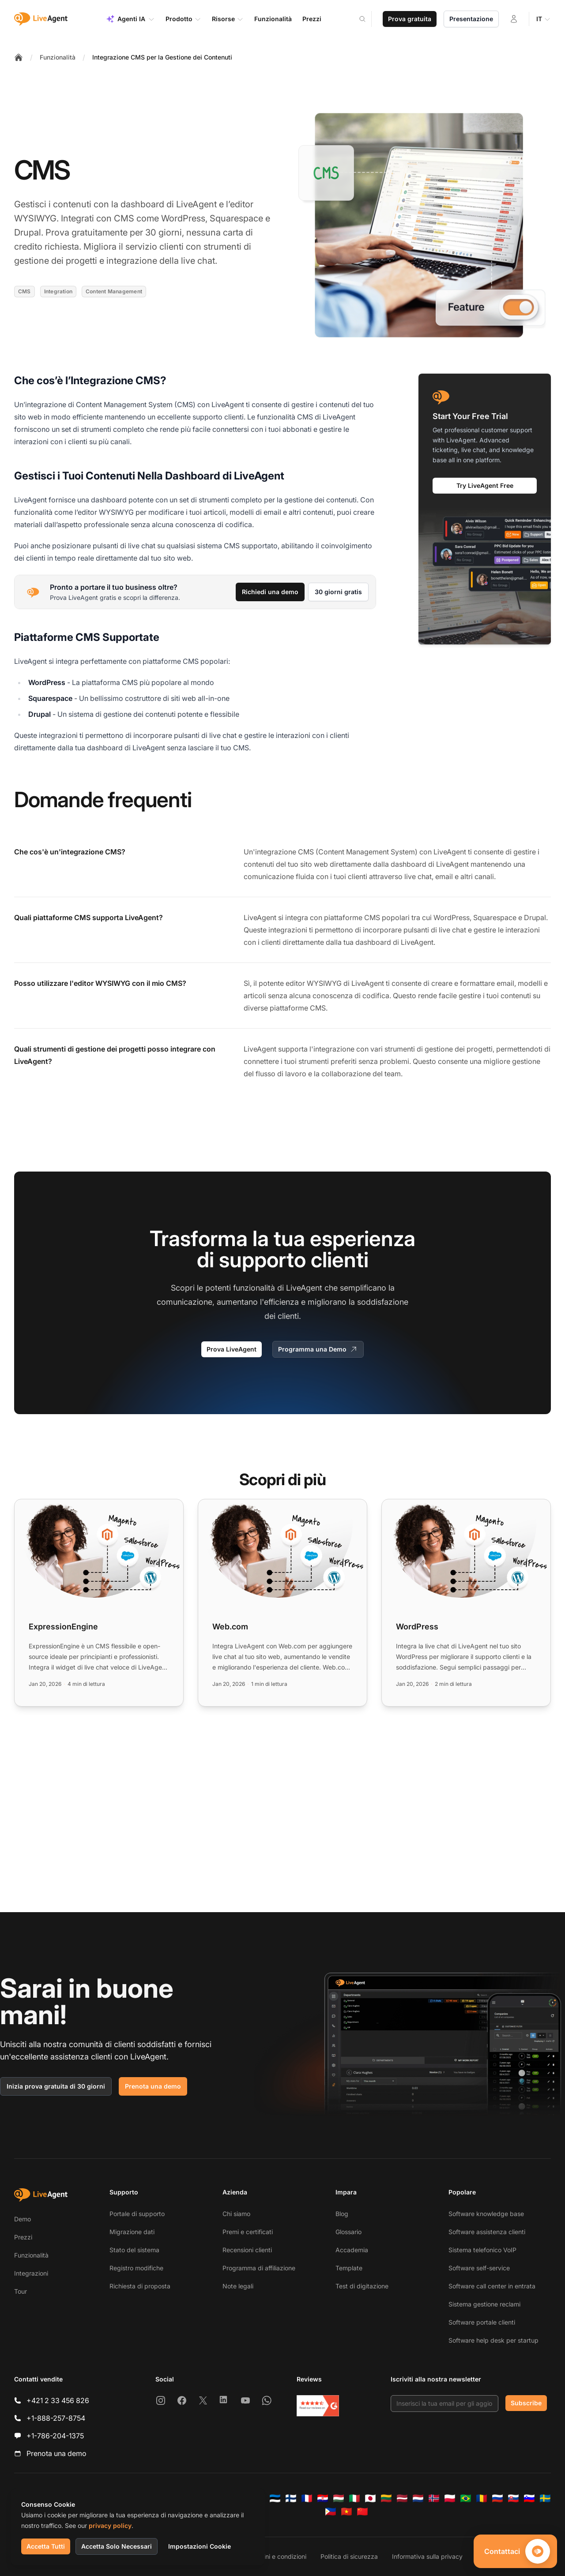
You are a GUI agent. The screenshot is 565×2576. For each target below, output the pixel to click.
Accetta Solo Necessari (116, 2546)
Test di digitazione (361, 2286)
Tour (20, 2291)
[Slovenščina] (529, 2498)
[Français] (306, 2498)
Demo (22, 2219)
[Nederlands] (418, 2498)
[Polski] (449, 2498)
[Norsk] (434, 2498)
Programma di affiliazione (258, 2268)
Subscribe (526, 2403)
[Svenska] (545, 2498)
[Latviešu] (402, 2498)
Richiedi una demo (270, 591)
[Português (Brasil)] (465, 2498)
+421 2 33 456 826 (57, 2400)
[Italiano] (354, 2498)
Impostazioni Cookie (199, 2546)
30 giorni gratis (338, 591)
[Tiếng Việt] (346, 2512)
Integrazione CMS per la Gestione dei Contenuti (162, 57)
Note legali (237, 2286)
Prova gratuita (409, 18)
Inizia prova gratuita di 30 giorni (56, 2086)
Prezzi (23, 2237)
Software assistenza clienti (486, 2231)
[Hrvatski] (322, 2498)
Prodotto (183, 19)
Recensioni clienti (247, 2250)
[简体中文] (362, 2512)
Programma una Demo (318, 1349)
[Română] (481, 2498)
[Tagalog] (330, 2512)
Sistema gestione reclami (484, 2304)
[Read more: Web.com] (282, 1602)
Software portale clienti (481, 2322)
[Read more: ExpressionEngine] (99, 1602)
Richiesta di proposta (139, 2286)
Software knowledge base (486, 2213)
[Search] (368, 19)
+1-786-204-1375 (55, 2435)
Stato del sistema (134, 2250)
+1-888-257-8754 (55, 2418)
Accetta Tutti (45, 2546)
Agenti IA (130, 19)
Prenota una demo (153, 2086)
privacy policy (110, 2525)
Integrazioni (31, 2273)
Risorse (228, 19)
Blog (341, 2213)
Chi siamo (236, 2213)
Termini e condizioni (277, 2556)
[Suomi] (291, 2498)
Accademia (351, 2250)
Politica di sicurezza (349, 2556)
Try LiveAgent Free (484, 485)
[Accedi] (514, 19)
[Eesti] (275, 2498)
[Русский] (497, 2498)
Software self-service (479, 2268)
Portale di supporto (137, 2213)
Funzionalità (57, 57)
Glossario (348, 2231)
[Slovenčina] (513, 2498)
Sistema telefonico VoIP (482, 2250)
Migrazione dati (131, 2231)
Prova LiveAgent (231, 1349)
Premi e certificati (247, 2231)
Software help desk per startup (493, 2340)
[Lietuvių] (386, 2498)
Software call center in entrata (491, 2286)
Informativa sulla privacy (427, 2556)
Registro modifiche (136, 2268)
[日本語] (370, 2498)
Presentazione (471, 18)
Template (348, 2268)
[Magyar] (338, 2498)
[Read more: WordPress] (466, 1602)
